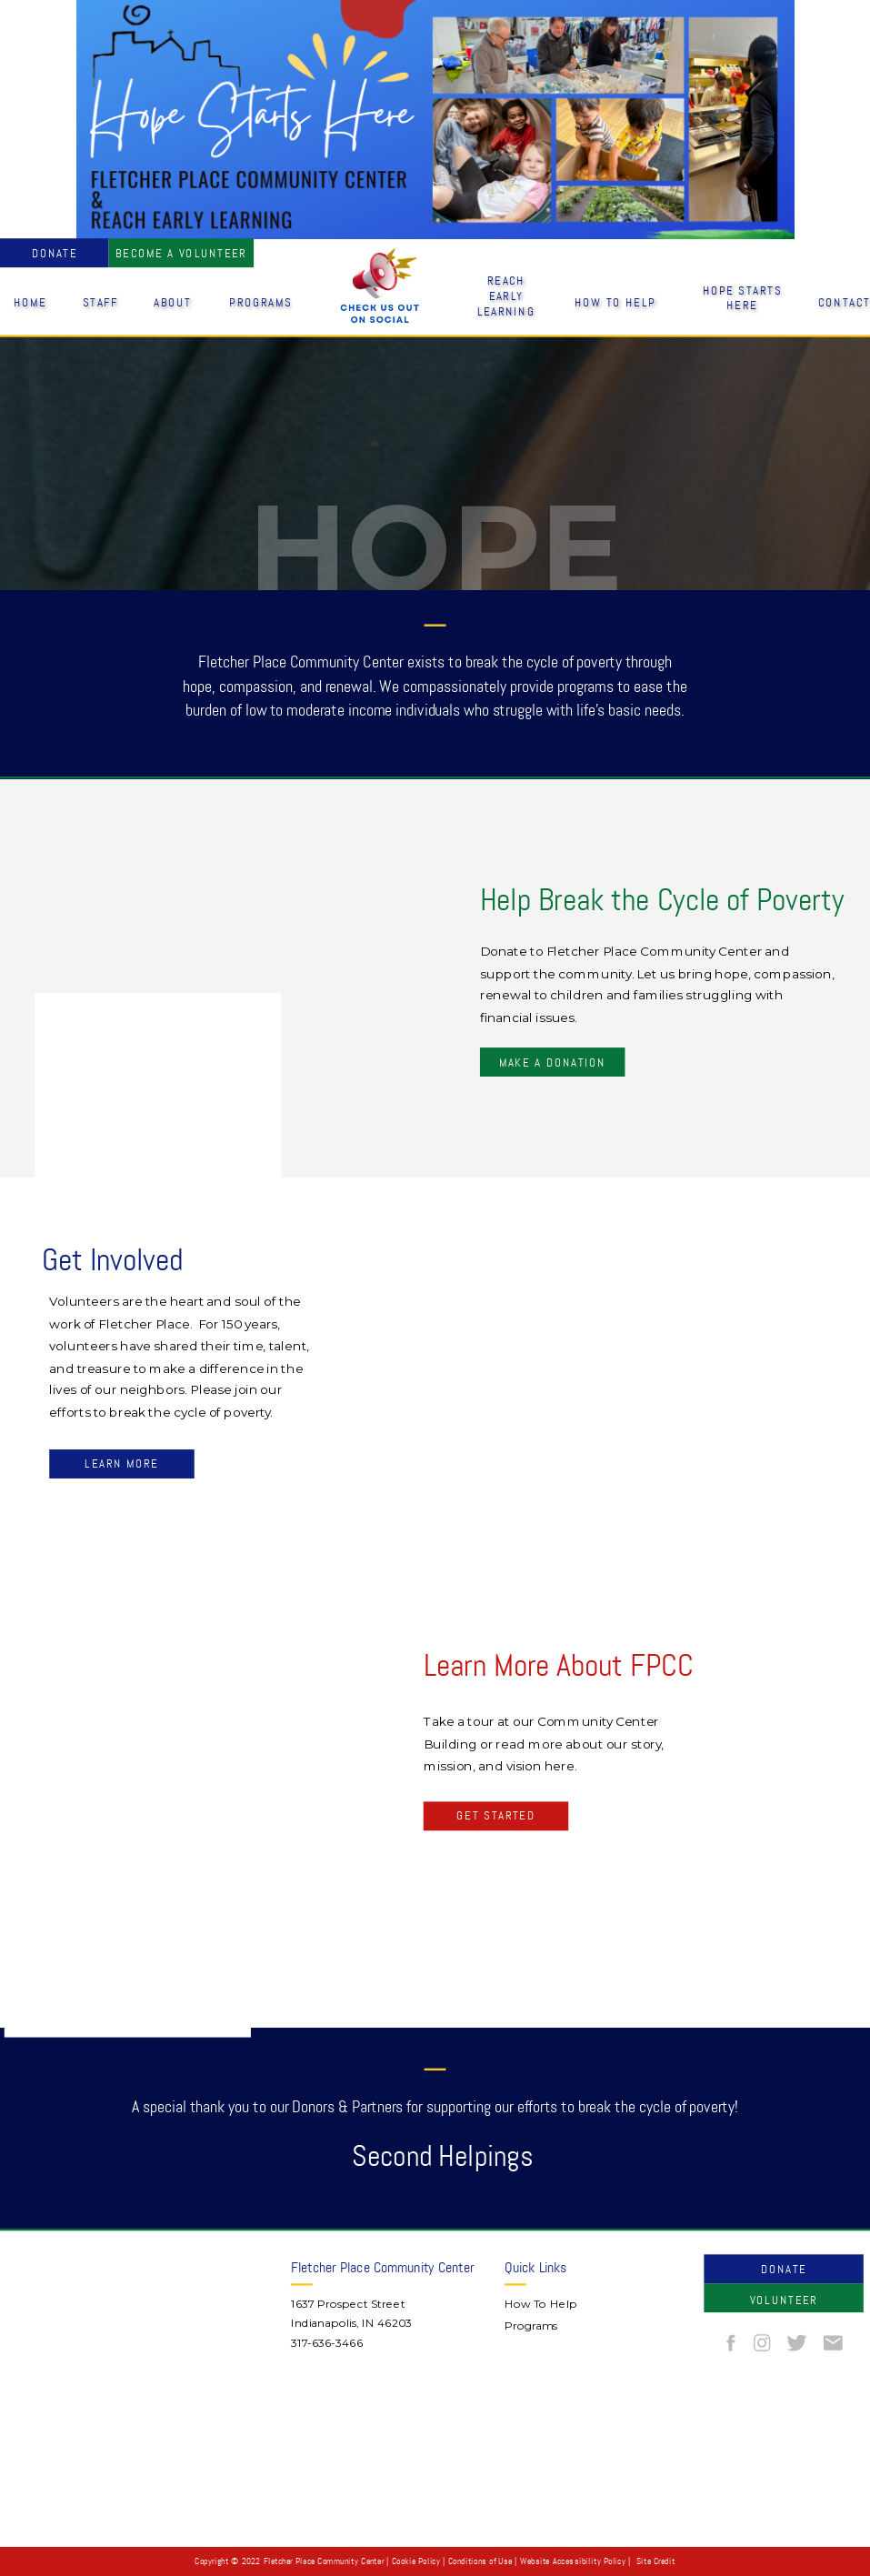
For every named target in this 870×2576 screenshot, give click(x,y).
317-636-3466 (327, 2343)
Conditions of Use (480, 2561)
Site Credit (655, 2561)
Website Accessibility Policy (572, 2561)
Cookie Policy (416, 2561)
